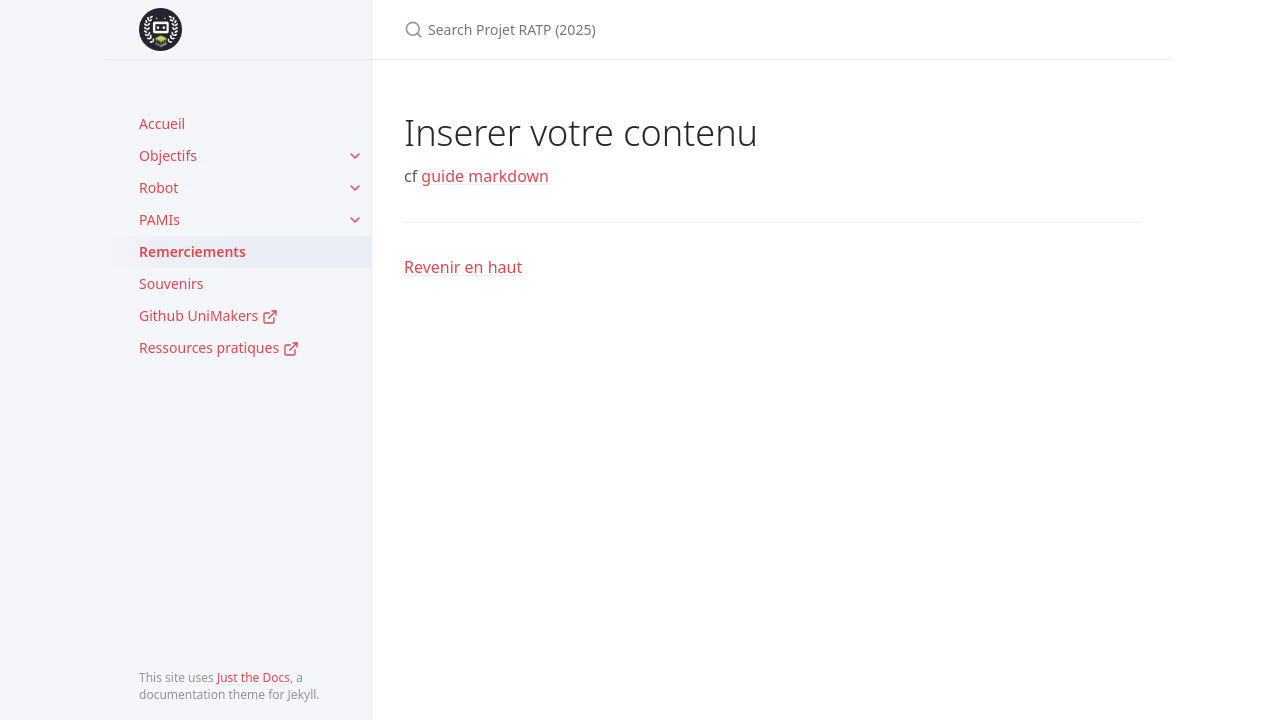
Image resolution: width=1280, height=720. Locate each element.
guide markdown (485, 176)
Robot (158, 187)
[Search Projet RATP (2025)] (640, 29)
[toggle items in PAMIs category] (355, 220)
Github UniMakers (208, 315)
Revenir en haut (463, 267)
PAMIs (159, 219)
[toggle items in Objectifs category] (355, 156)
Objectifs (168, 155)
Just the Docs (253, 677)
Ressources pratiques (219, 347)
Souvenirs (171, 283)
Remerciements (192, 251)
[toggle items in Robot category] (355, 188)
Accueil (162, 123)
